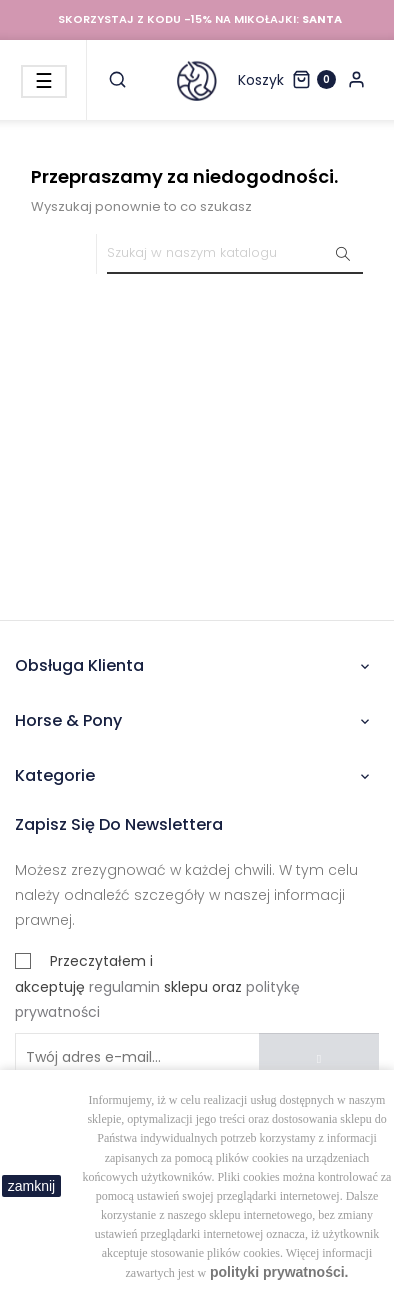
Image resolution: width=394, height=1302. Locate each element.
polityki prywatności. (279, 1272)
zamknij (31, 1186)
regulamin (124, 987)
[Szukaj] (235, 254)
